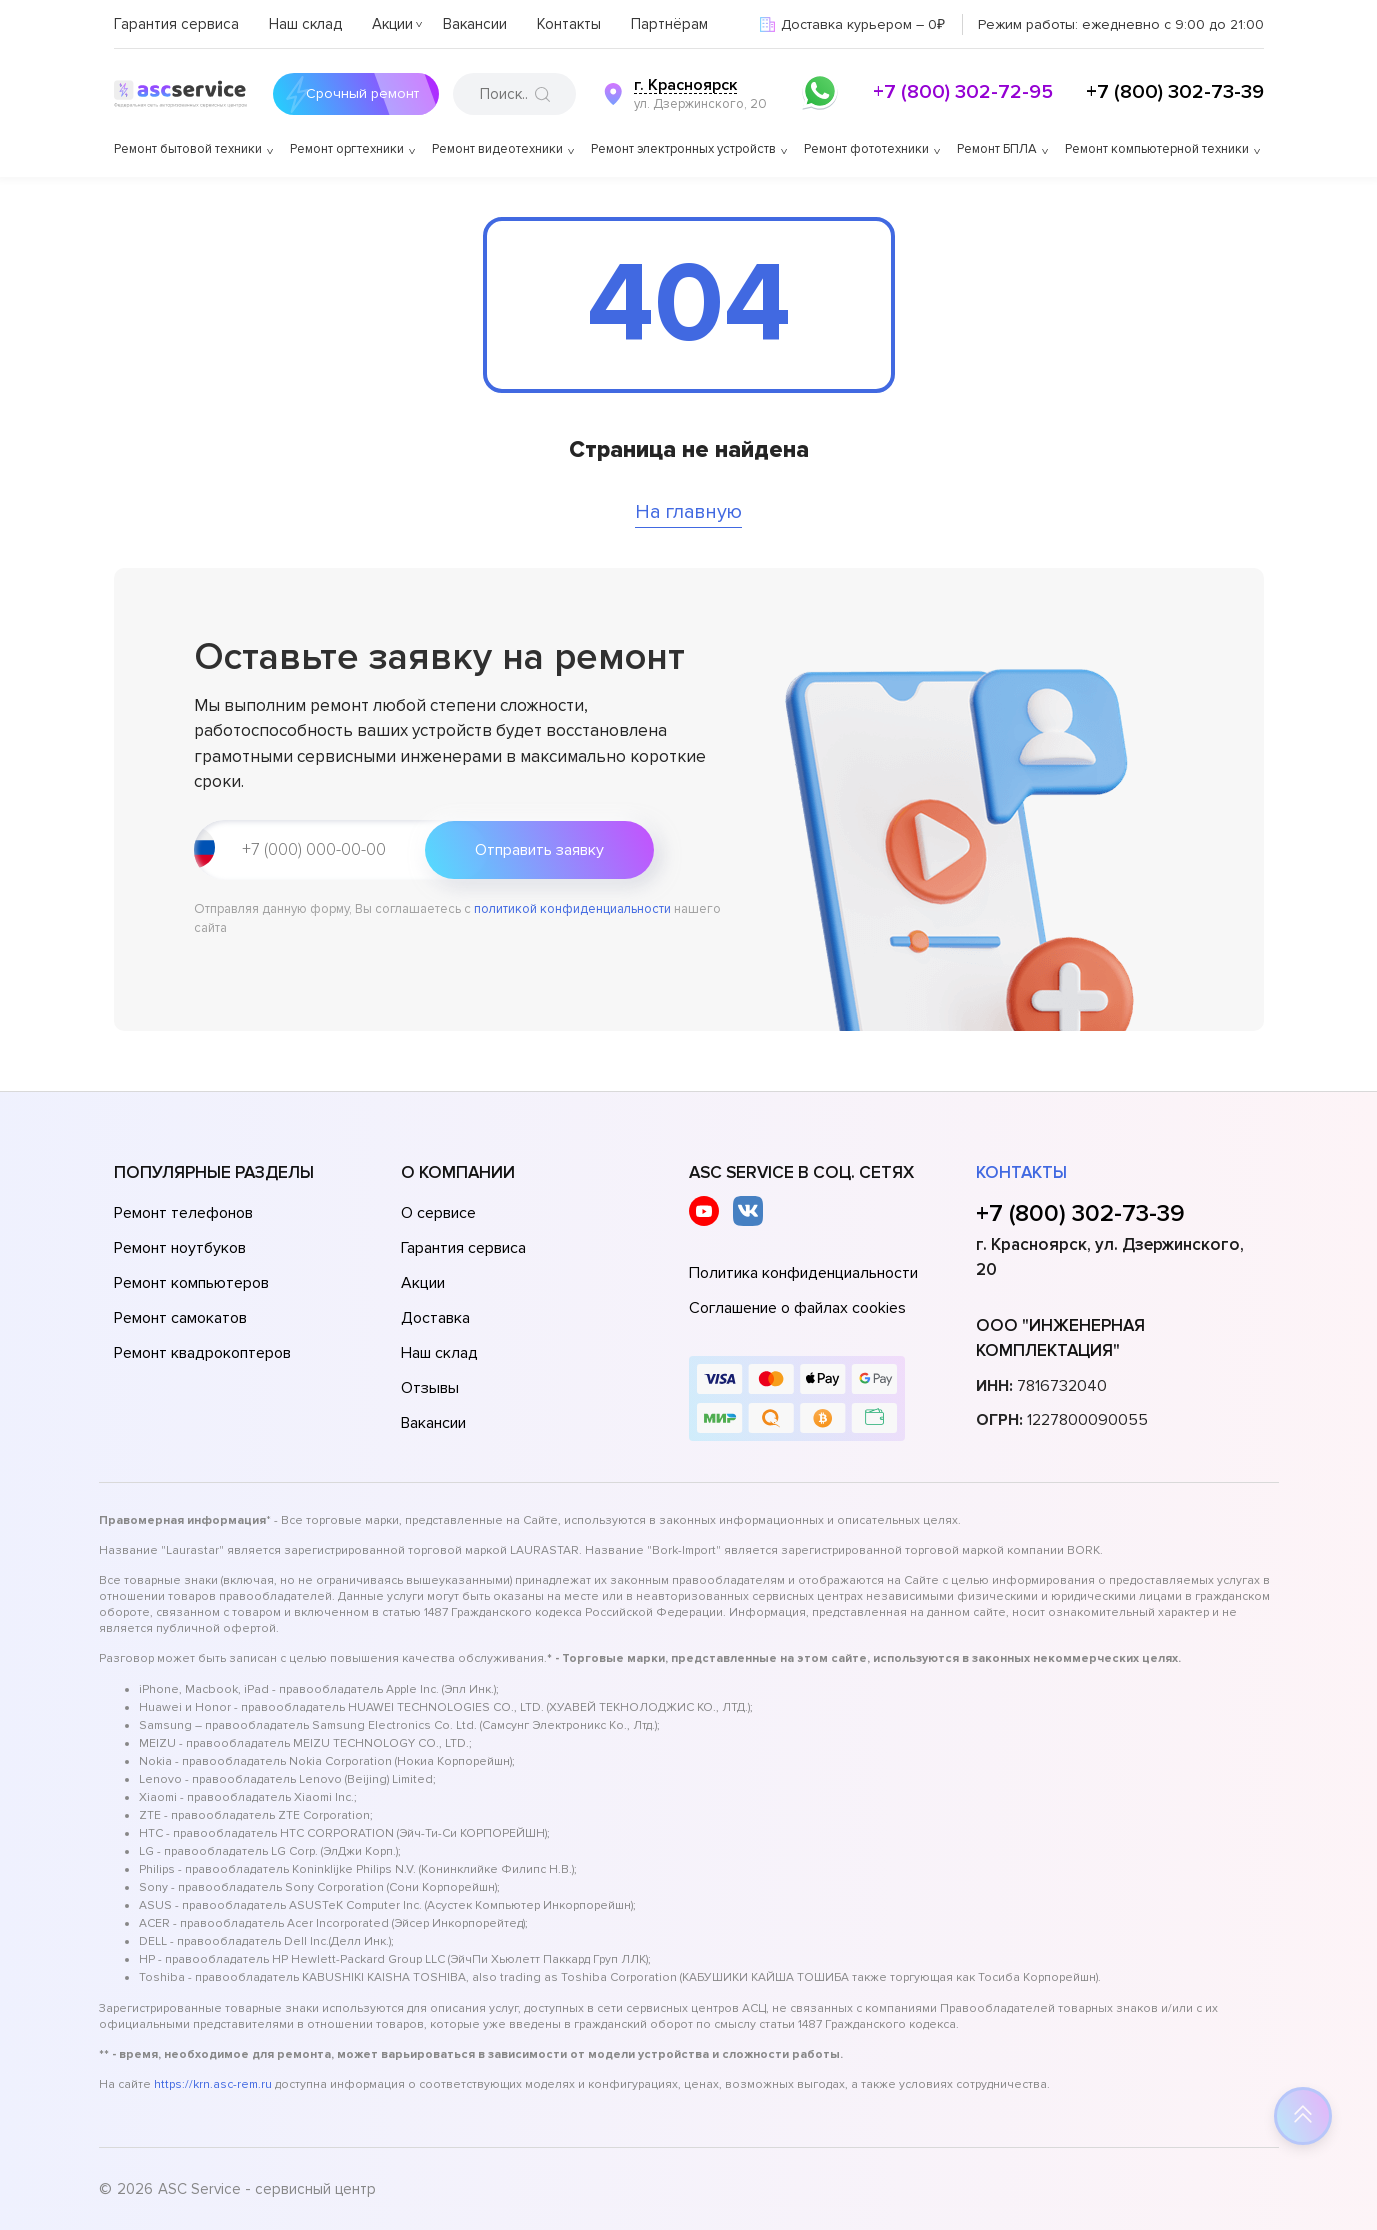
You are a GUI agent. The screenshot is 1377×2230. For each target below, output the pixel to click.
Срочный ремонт (348, 94)
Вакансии (475, 24)
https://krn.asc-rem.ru (213, 2084)
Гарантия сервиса (176, 24)
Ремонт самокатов (180, 1318)
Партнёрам (669, 24)
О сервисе (438, 1213)
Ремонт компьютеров (191, 1283)
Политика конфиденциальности (803, 1273)
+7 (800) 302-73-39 (1175, 92)
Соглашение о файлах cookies (797, 1308)
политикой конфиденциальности (572, 909)
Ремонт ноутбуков (180, 1248)
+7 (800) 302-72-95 (963, 92)
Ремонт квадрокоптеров (202, 1353)
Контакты (569, 24)
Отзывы (430, 1388)
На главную (688, 512)
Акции (392, 24)
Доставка (435, 1318)
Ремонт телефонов (183, 1213)
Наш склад (305, 24)
